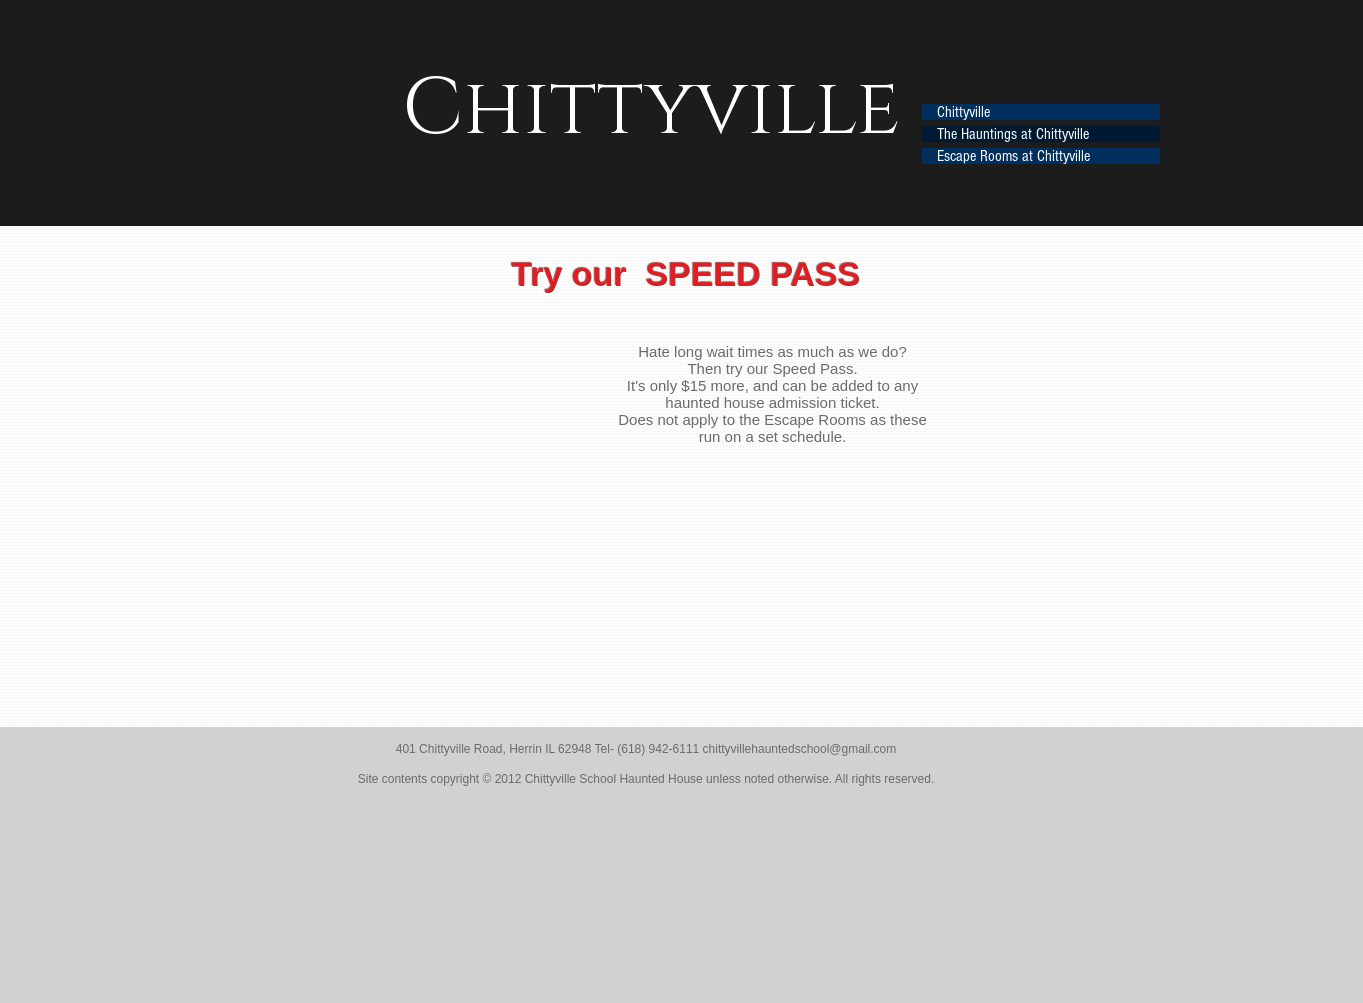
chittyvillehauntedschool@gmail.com (800, 749)
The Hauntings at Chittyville (1013, 134)
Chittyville (963, 112)
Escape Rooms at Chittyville (1013, 156)
